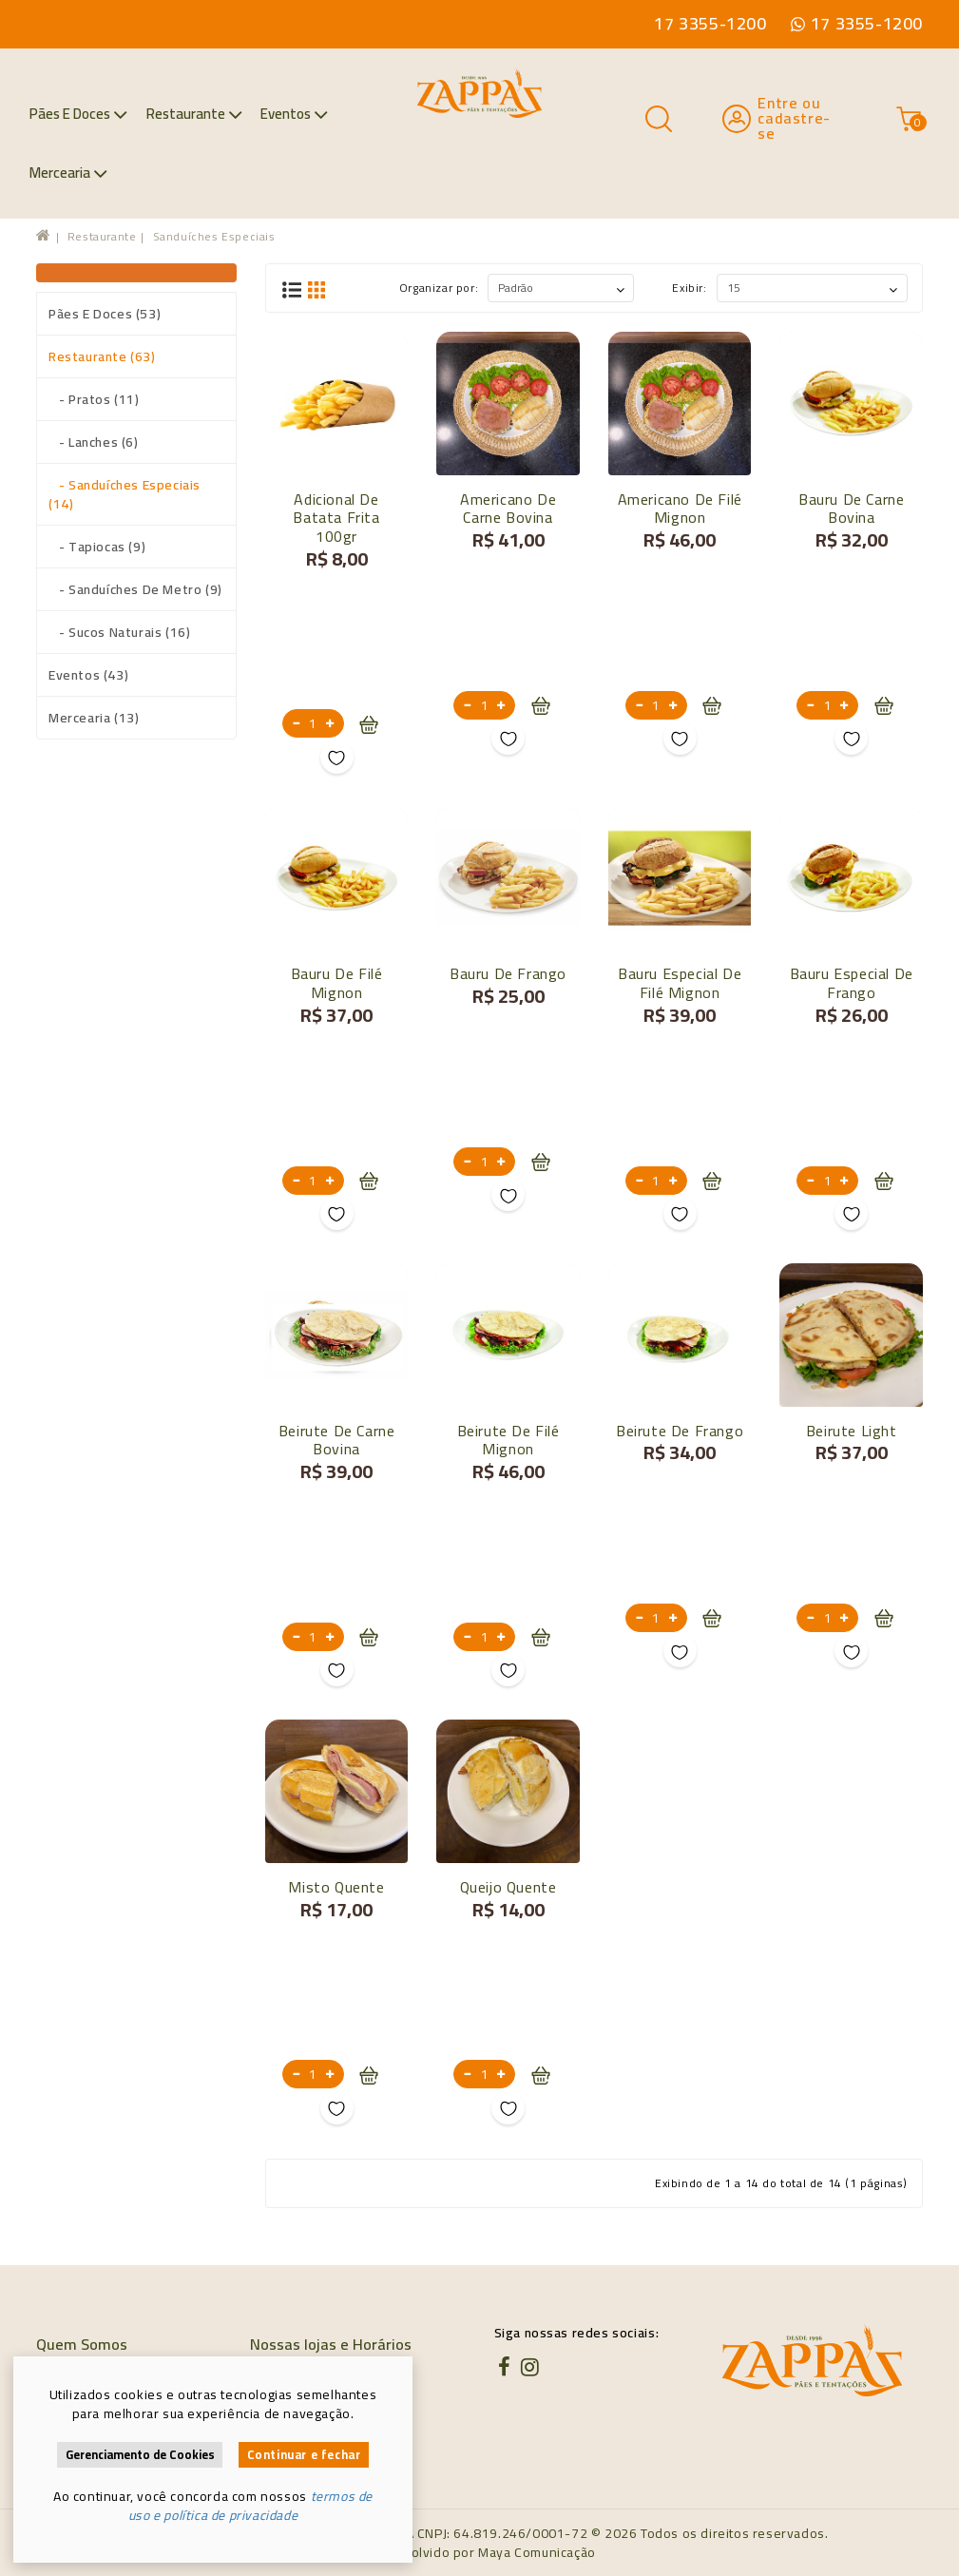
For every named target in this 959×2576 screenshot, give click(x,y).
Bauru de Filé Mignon (337, 983)
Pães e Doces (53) (104, 313)
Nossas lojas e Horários (331, 2344)
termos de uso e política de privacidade (250, 2506)
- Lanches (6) (93, 442)
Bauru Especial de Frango (851, 983)
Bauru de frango (508, 973)
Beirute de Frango (679, 1430)
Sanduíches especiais (214, 236)
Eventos (294, 113)
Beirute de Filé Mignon (508, 1440)
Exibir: (689, 287)
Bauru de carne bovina (851, 508)
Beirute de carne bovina (336, 1440)
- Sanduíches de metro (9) (135, 589)
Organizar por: (438, 287)
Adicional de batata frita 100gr (336, 518)
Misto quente (336, 1887)
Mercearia (68, 172)
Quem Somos (81, 2344)
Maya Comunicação (537, 2552)
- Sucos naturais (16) (119, 632)
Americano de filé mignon (680, 508)
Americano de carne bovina (508, 508)
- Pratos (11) (94, 399)
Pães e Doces (78, 113)
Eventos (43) (88, 675)
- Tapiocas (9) (96, 546)
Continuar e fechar (304, 2455)
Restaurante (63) (102, 356)
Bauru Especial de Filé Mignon (679, 983)
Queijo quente (508, 1887)
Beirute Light (851, 1430)
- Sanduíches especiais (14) (124, 494)
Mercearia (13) (93, 717)
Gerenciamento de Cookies (140, 2455)
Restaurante (194, 113)
